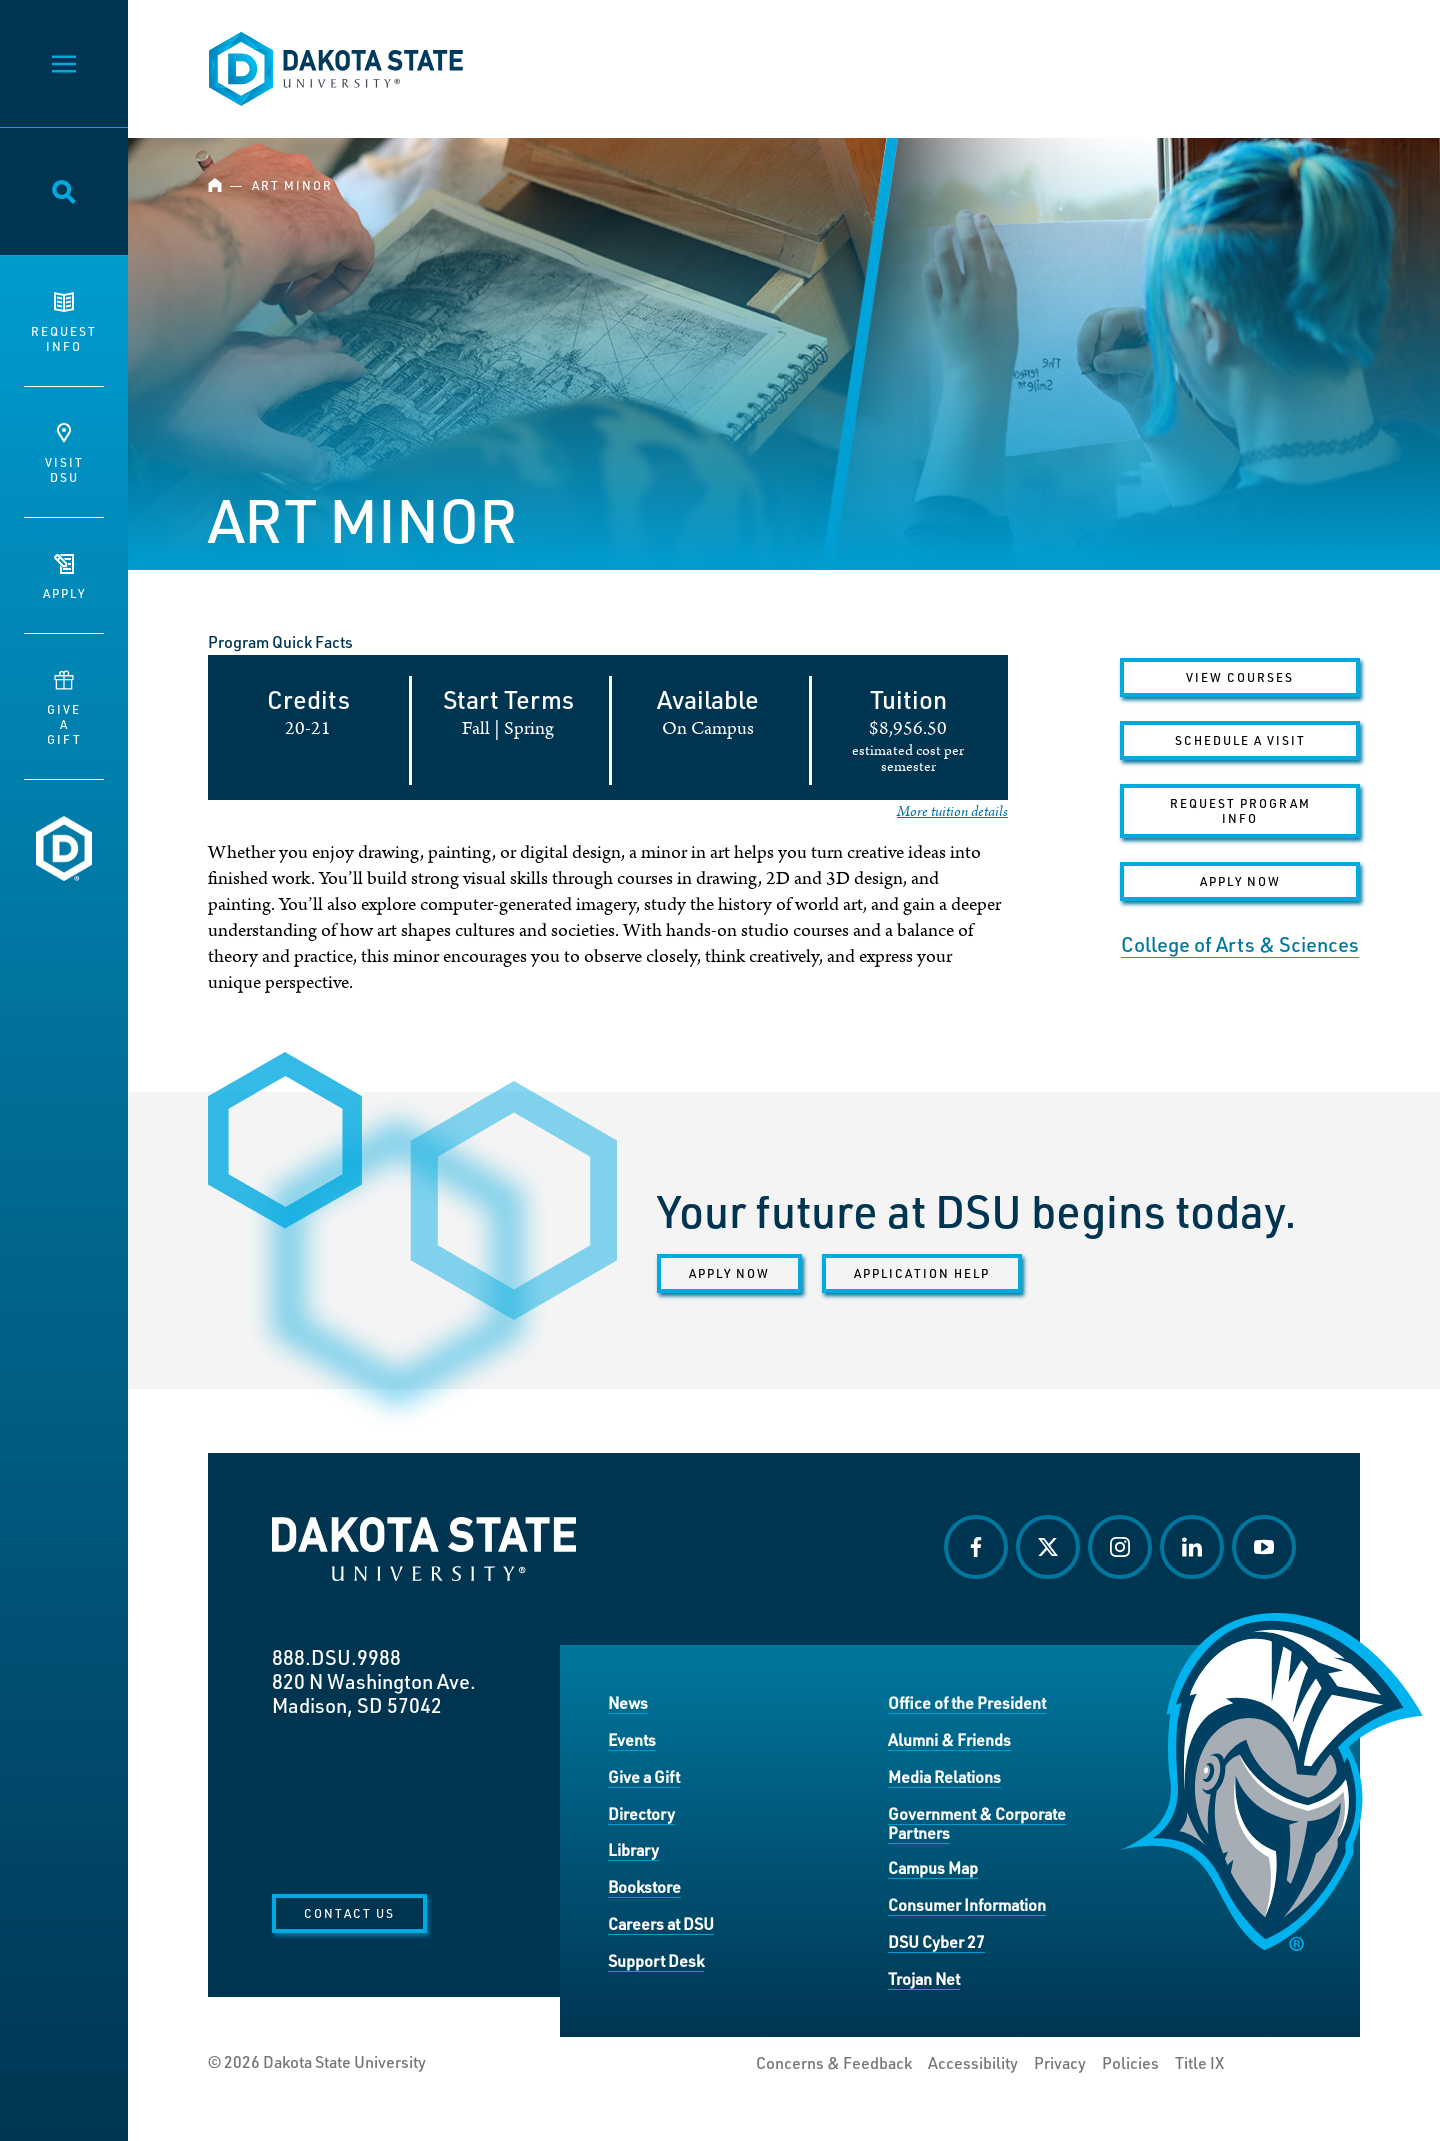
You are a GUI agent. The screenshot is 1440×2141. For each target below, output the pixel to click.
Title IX (1199, 2063)
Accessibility (973, 2063)
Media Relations (944, 1776)
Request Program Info (1240, 810)
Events (632, 1739)
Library (633, 1849)
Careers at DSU (661, 1923)
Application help (922, 1273)
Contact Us (349, 1913)
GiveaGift (64, 708)
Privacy (1060, 2063)
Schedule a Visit (1240, 740)
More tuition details (952, 811)
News (628, 1702)
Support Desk (656, 1960)
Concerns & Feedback (834, 2063)
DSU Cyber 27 (936, 1941)
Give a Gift (644, 1776)
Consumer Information (967, 1904)
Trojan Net (924, 1978)
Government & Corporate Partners (977, 1823)
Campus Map (933, 1867)
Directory (641, 1813)
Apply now (729, 1273)
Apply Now (1240, 881)
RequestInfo (64, 323)
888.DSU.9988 (336, 1657)
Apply (64, 577)
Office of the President (967, 1702)
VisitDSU (64, 454)
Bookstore (644, 1886)
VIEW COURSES (1240, 677)
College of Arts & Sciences (1240, 944)
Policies (1130, 2063)
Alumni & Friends (949, 1739)
